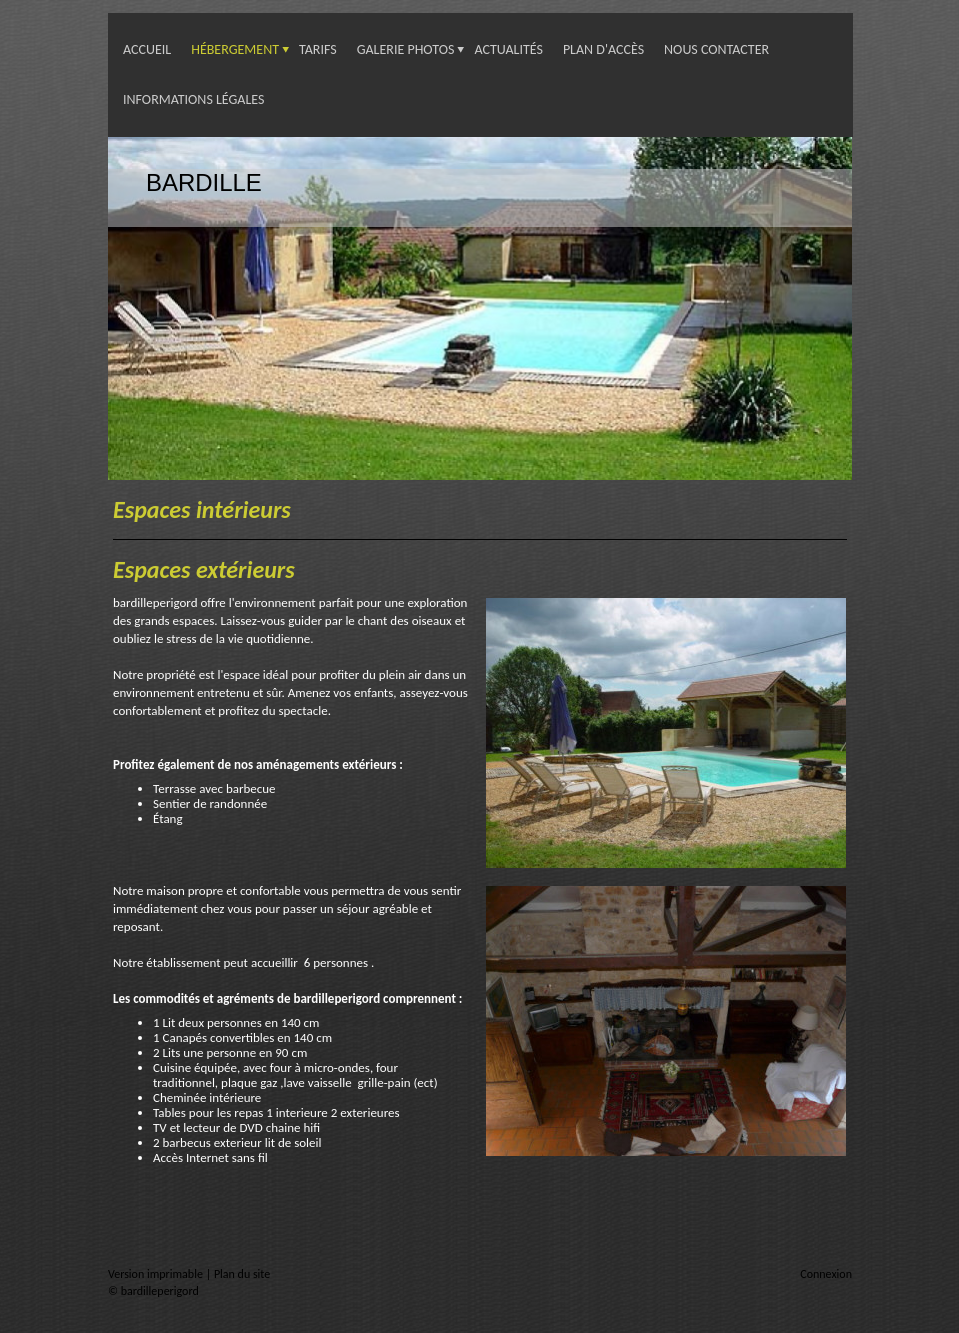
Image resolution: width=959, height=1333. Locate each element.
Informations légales (193, 99)
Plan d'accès (603, 49)
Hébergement (235, 49)
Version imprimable (157, 1274)
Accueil (147, 49)
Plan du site (242, 1274)
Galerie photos (406, 49)
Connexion (826, 1274)
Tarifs (318, 49)
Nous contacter (716, 49)
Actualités (508, 49)
